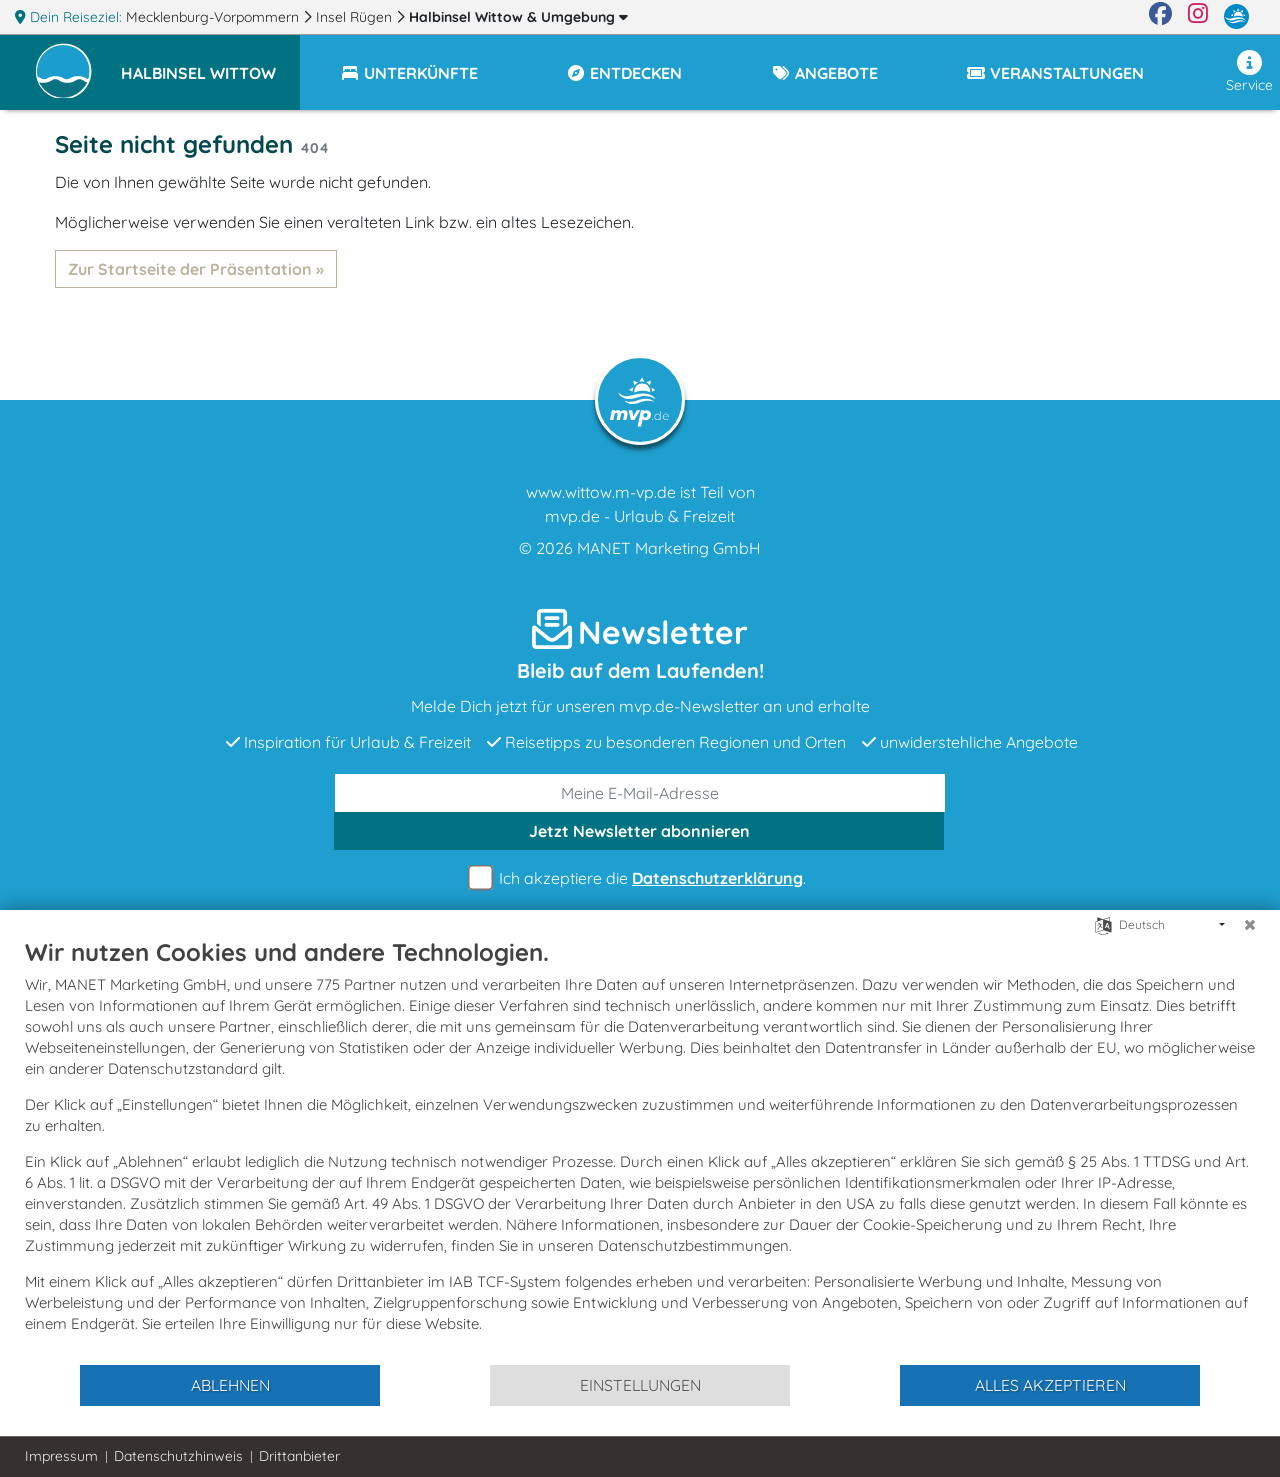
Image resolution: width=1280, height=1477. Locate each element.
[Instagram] (1198, 17)
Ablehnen (230, 1385)
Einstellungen (640, 1385)
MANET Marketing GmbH (669, 548)
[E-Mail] (640, 793)
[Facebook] (1160, 17)
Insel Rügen (356, 17)
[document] (640, 1150)
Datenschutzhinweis (178, 1456)
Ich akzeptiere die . (640, 878)
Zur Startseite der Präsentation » (196, 269)
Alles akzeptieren (1050, 1385)
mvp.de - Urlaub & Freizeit (640, 516)
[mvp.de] (1236, 17)
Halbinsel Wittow (518, 17)
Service (1249, 72)
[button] (210, 64)
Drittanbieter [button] (299, 1456)
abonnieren (639, 831)
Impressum (61, 1456)
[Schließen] (1250, 925)
